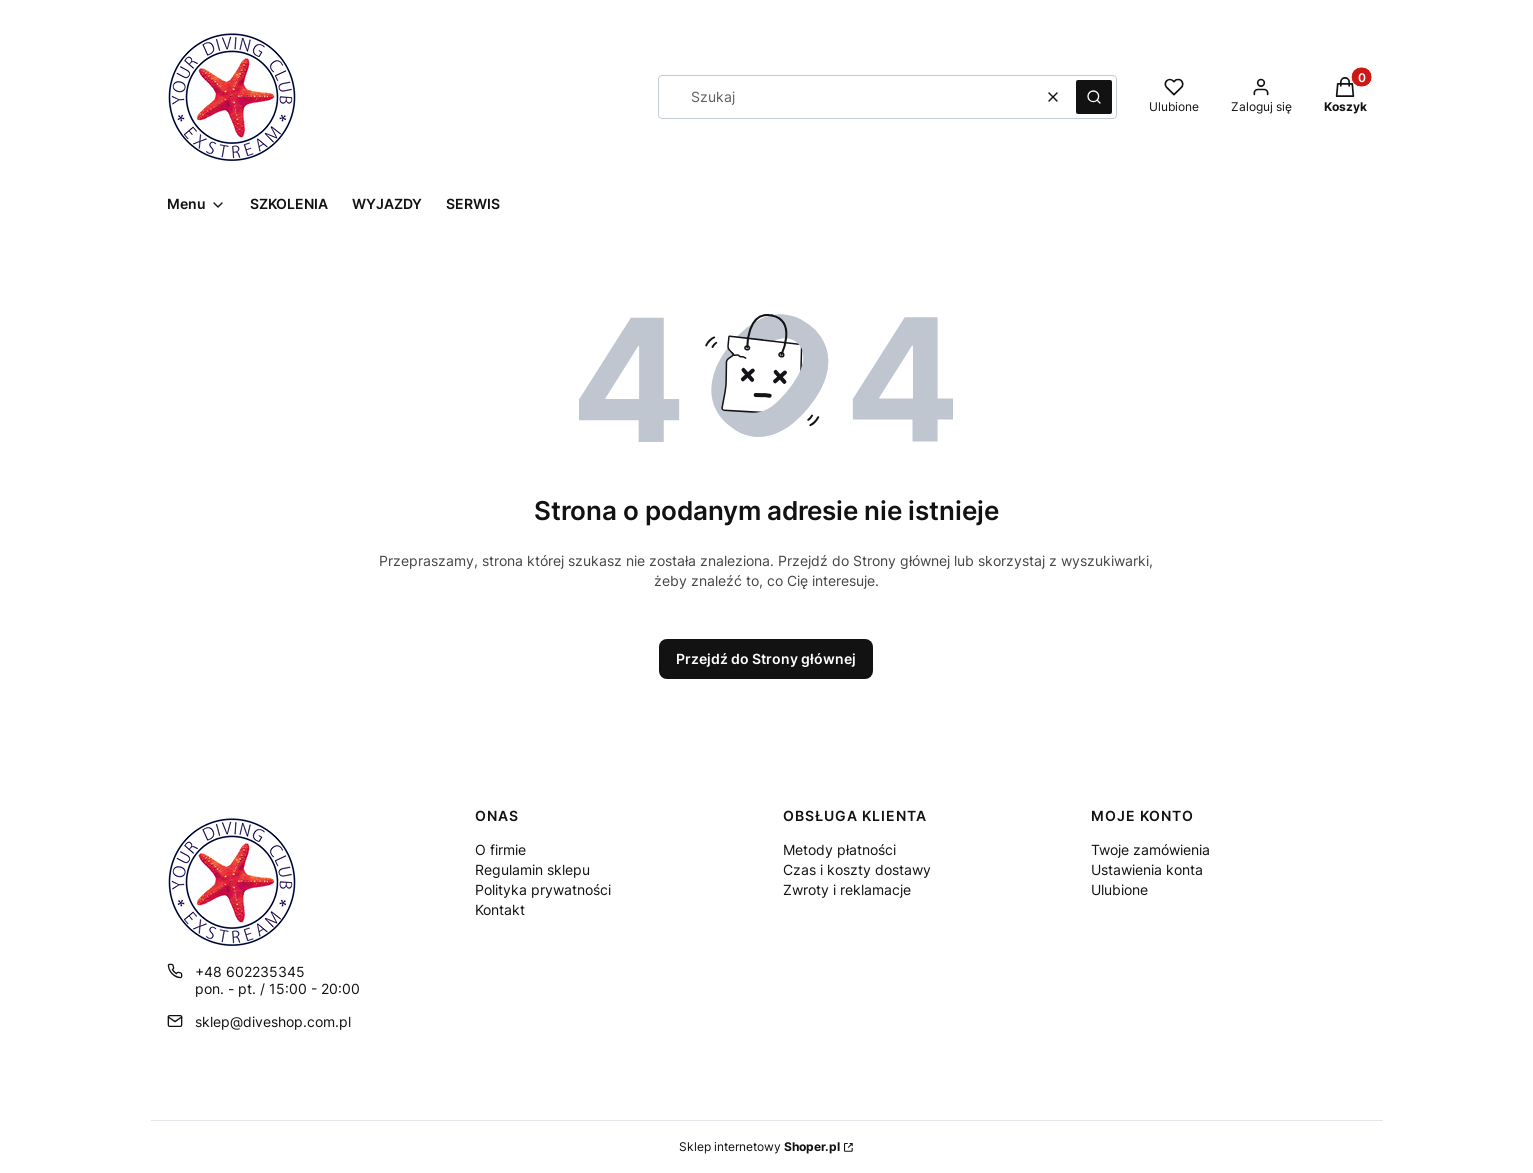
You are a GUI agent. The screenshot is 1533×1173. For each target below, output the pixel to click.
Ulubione (1119, 889)
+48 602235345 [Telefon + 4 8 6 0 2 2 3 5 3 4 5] (250, 971)
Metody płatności (839, 849)
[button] (1094, 97)
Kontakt (500, 909)
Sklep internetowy (759, 1146)
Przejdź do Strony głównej (766, 658)
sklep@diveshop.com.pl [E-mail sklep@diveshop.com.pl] (273, 1021)
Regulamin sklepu (532, 869)
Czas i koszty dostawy (857, 869)
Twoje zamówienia (1150, 849)
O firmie (500, 849)
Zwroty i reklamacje (847, 889)
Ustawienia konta (1147, 869)
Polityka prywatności (543, 889)
